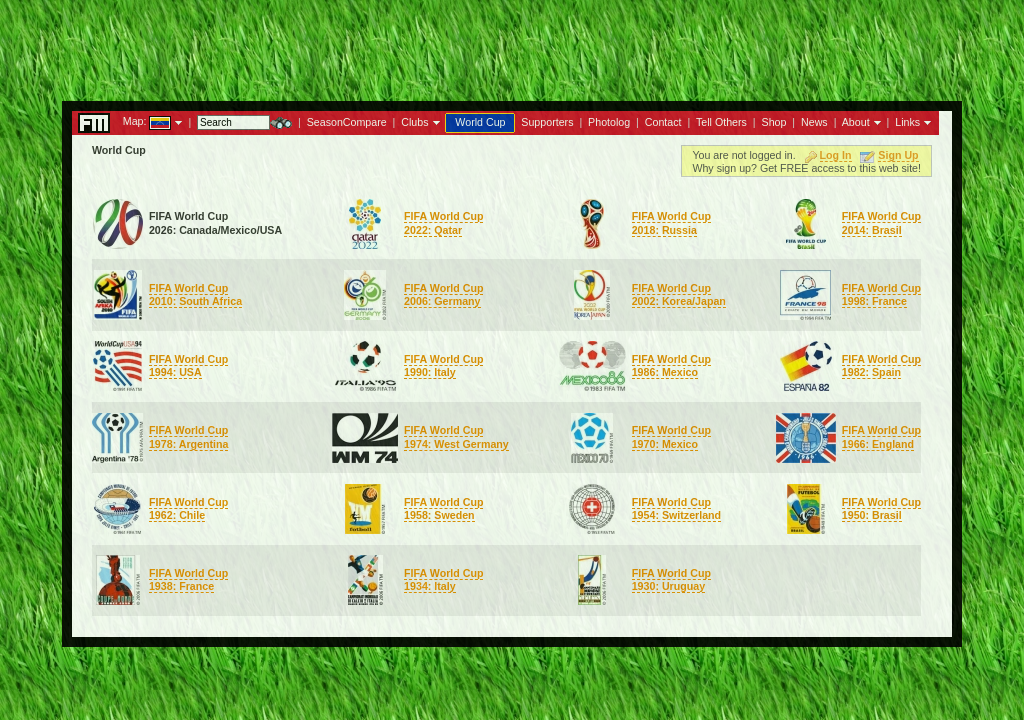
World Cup (480, 122)
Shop (774, 122)
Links (907, 122)
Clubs (414, 122)
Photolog (609, 122)
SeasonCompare (347, 122)
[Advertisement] (512, 45)
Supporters (547, 122)
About (856, 122)
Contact (663, 122)
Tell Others (721, 122)
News (814, 122)
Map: (135, 121)
